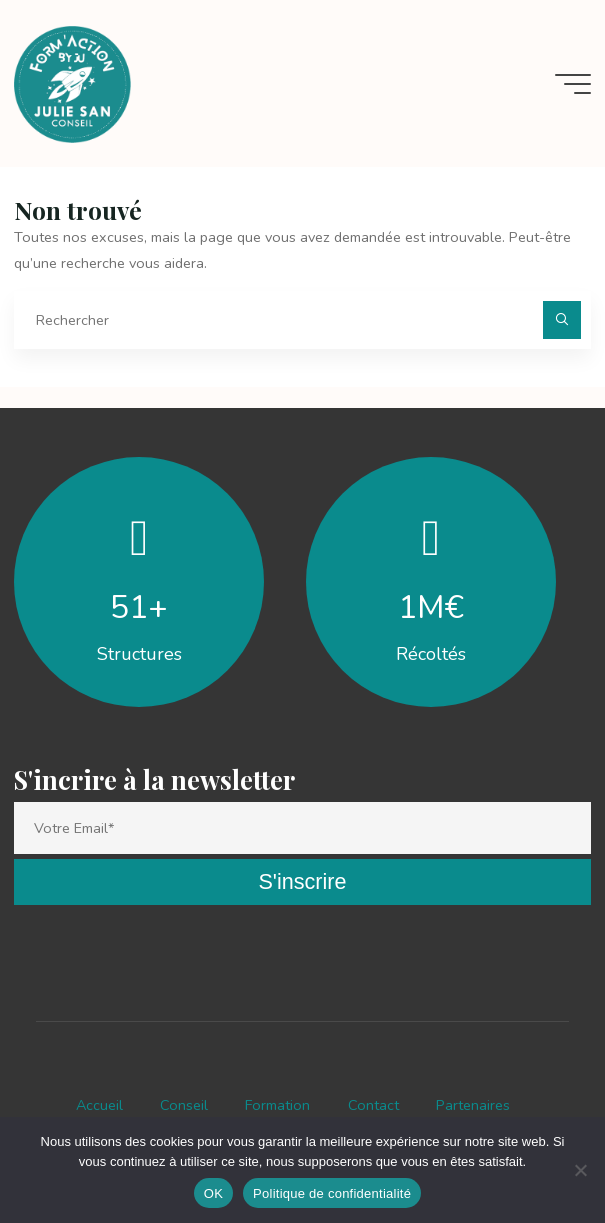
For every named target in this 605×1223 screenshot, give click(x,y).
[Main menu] (573, 84)
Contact (373, 1105)
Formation (277, 1105)
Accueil (99, 1105)
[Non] (580, 1170)
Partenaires (473, 1105)
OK (213, 1193)
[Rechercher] (561, 319)
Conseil (184, 1105)
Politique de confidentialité (332, 1193)
